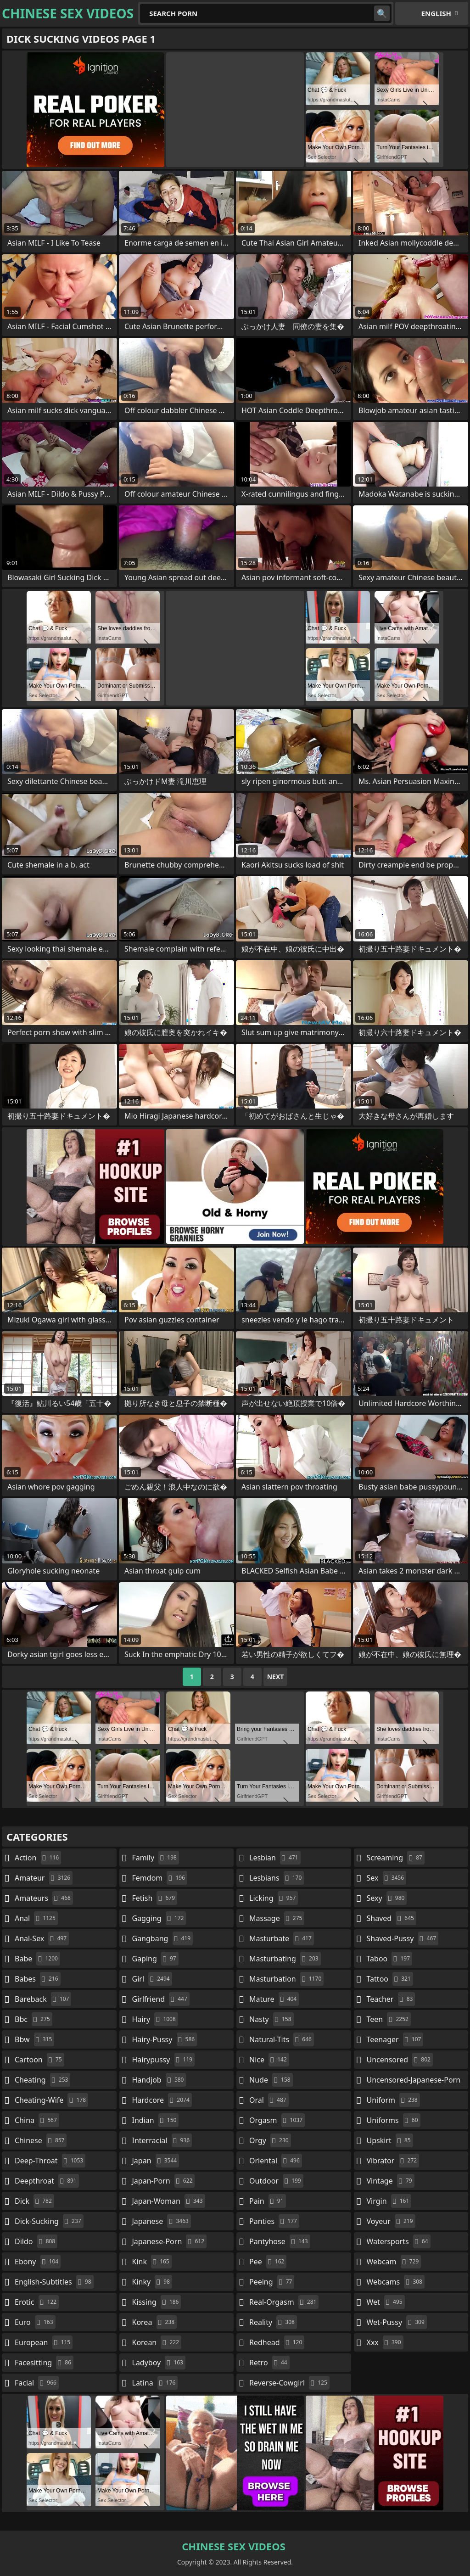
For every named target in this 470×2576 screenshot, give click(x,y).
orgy (270, 2140)
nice (269, 2059)
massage (276, 1918)
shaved (391, 1918)
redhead (276, 2342)
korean (157, 2342)
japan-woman (168, 2201)
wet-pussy (397, 2322)
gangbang (162, 1938)
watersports (399, 2241)
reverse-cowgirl (289, 2383)
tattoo (390, 1979)
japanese (161, 2221)
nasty (271, 2019)
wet (386, 2302)
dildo (36, 2241)
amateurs (44, 1898)
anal (36, 1918)
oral (269, 2100)
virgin (389, 2201)
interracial (162, 2140)
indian (155, 2120)
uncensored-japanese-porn (414, 2082)
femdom (160, 1878)
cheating (42, 2080)
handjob (159, 2080)
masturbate (281, 1938)
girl (152, 1979)
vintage (390, 2181)
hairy (155, 2019)
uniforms (393, 2120)
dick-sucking (49, 2221)
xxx (385, 2342)
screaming (396, 1858)
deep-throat (50, 2160)
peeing (271, 2282)
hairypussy (163, 2059)
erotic (37, 2302)
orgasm (277, 2120)
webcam (394, 2261)
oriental (275, 2160)
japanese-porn (169, 2241)
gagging (159, 1918)
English (436, 13)
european (44, 2342)
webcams (396, 2282)
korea (154, 2322)
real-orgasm (284, 2302)
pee (267, 2261)
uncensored (400, 2059)
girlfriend (161, 1999)
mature (274, 1999)
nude (271, 2080)
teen (389, 2019)
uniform (393, 2100)
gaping (155, 1959)
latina (155, 2383)
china (37, 2120)
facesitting (44, 2362)
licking (273, 1898)
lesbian (275, 1858)
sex (387, 1878)
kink (152, 2261)
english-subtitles (54, 2282)
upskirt (390, 2140)
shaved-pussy (403, 1938)
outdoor (276, 2181)
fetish (155, 1898)
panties (274, 2221)
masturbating (285, 1959)
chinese (41, 2140)
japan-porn (163, 2181)
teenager (395, 2039)
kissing (156, 2302)
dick (34, 2201)
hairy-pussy (164, 2039)
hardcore (162, 2100)
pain (267, 2201)
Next (275, 1676)
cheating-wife (51, 2100)
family (155, 1858)
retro (269, 2362)
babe (37, 1959)
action (38, 1858)
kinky (152, 2282)
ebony (38, 2261)
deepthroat (47, 2181)
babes (38, 1979)
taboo (390, 1959)
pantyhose (279, 2241)
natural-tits (281, 2039)
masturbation (286, 1979)
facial (37, 2383)
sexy (387, 1898)
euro (35, 2322)
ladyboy (158, 2362)
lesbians (276, 1878)
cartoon (39, 2059)
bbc (33, 2019)
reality (273, 2322)
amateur (44, 1878)
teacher (391, 1999)
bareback (43, 1999)
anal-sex (42, 1938)
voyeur (391, 2221)
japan (155, 2160)
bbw (34, 2039)
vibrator (393, 2160)
